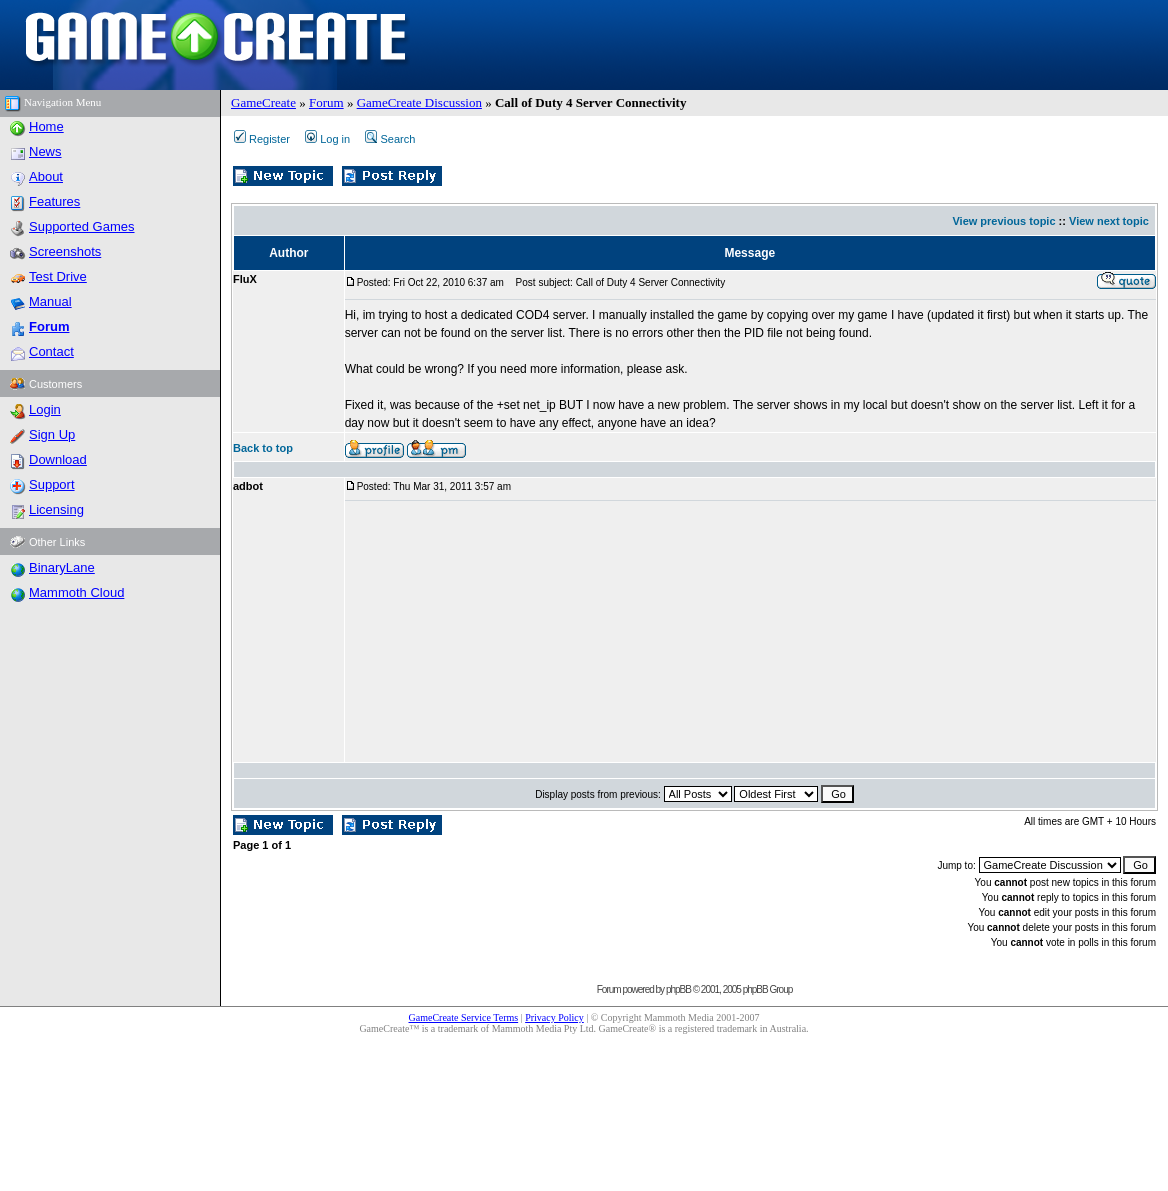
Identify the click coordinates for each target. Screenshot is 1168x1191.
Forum (326, 102)
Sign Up (52, 434)
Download (58, 459)
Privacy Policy (554, 1017)
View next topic (1109, 221)
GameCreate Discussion (419, 102)
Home (46, 126)
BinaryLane (62, 567)
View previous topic (1003, 221)
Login (45, 409)
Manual (50, 301)
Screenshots (65, 251)
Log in (327, 139)
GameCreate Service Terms (464, 1017)
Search (390, 139)
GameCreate (263, 102)
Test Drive (58, 276)
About (46, 176)
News (45, 151)
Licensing (56, 509)
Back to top (263, 448)
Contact (51, 351)
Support (52, 484)
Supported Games (82, 226)
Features (54, 201)
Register (262, 139)
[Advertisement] (478, 632)
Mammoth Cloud (76, 592)
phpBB (678, 989)
